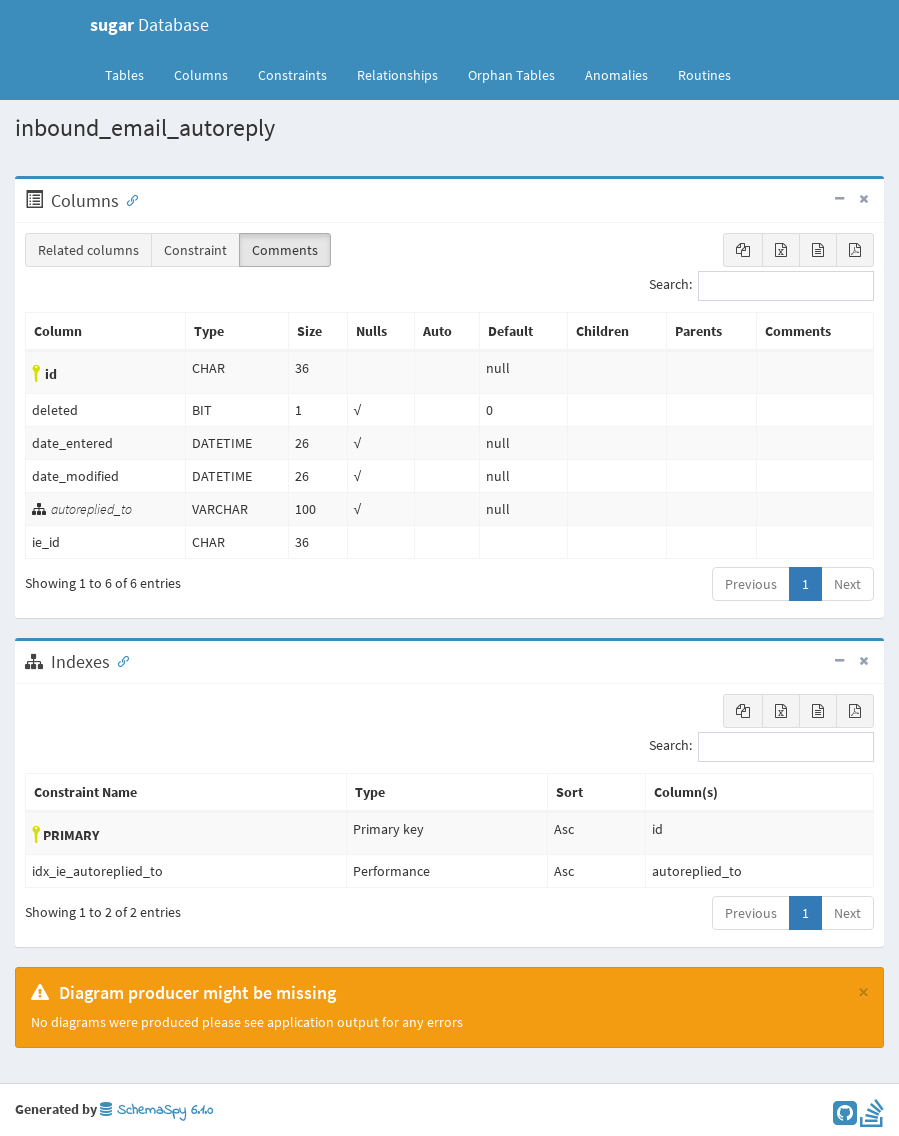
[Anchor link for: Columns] (128, 199)
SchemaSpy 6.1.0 (156, 1110)
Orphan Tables (511, 75)
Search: (761, 286)
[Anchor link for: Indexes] (119, 660)
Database (149, 24)
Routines (704, 75)
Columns (201, 75)
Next (847, 584)
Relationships (397, 75)
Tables (132, 74)
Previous (751, 584)
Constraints (292, 75)
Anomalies (616, 75)
